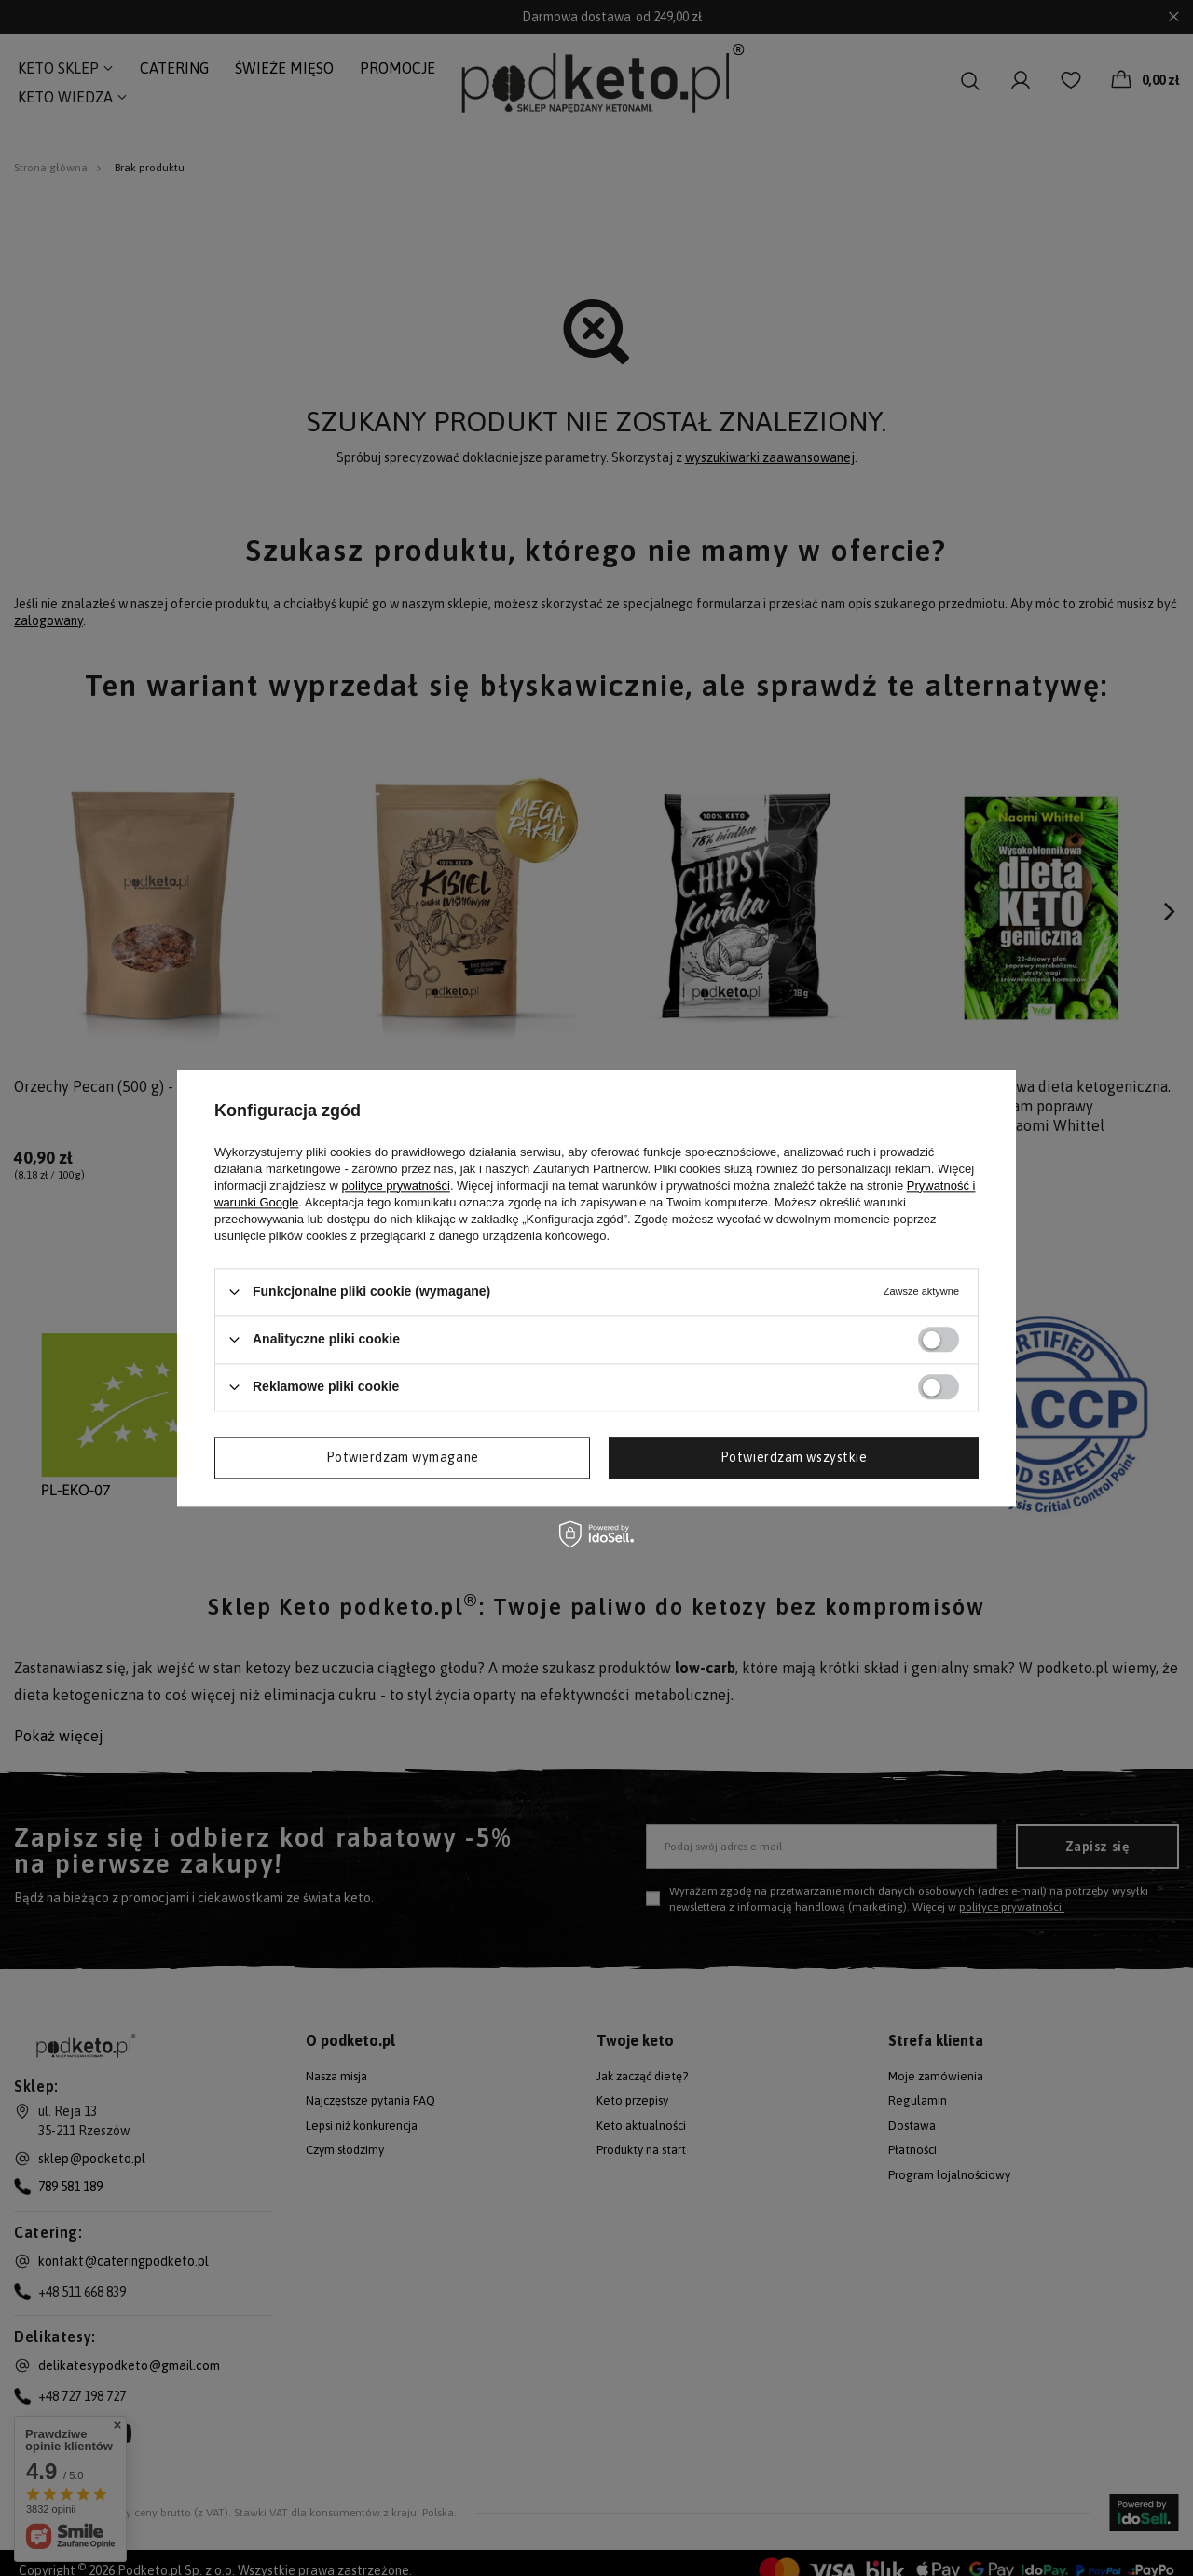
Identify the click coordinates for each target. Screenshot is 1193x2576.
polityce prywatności (396, 1186)
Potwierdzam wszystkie (794, 1457)
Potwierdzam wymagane (402, 1457)
